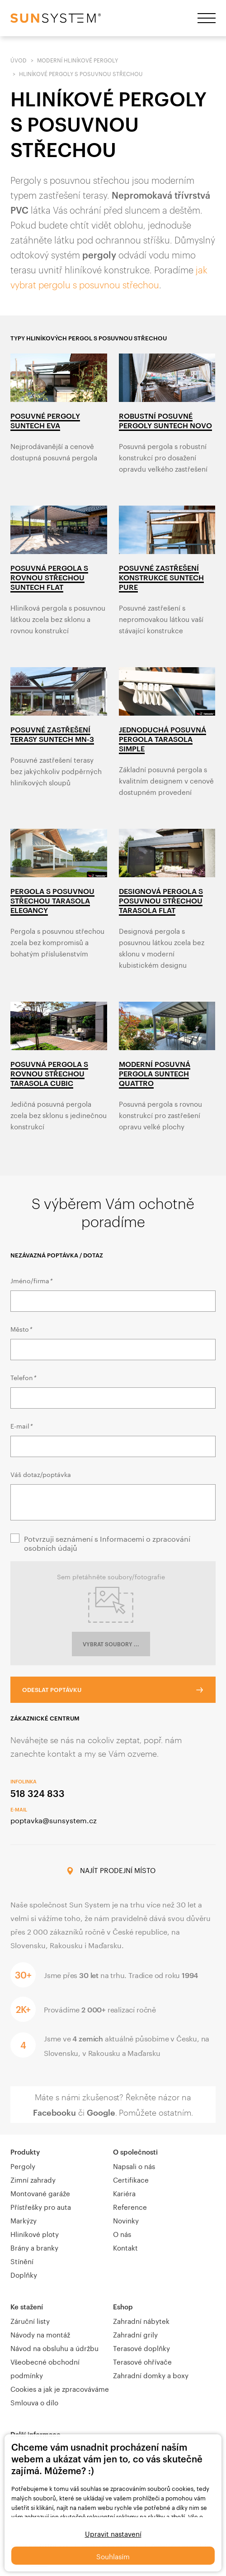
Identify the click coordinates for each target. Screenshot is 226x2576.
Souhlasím (113, 2555)
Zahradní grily (135, 2333)
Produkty (25, 2152)
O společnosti (135, 2152)
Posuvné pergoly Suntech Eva (45, 420)
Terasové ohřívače (142, 2361)
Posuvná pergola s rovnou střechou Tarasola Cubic (49, 1073)
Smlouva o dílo (34, 2401)
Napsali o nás (134, 2165)
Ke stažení (26, 2307)
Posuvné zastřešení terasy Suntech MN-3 (52, 734)
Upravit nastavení (113, 2533)
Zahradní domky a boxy (150, 2374)
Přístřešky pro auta (40, 2206)
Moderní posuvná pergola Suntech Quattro (154, 1073)
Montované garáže (40, 2192)
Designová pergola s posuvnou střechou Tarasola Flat (161, 900)
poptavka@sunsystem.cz (53, 1819)
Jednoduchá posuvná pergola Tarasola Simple (162, 739)
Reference (130, 2206)
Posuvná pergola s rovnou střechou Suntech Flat (49, 577)
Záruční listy (30, 2320)
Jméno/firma (31, 1280)
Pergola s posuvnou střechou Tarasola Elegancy (52, 900)
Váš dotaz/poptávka (40, 1474)
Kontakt (125, 2246)
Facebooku (54, 2112)
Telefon (23, 1377)
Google (101, 2112)
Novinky (126, 2219)
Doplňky (23, 2274)
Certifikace (131, 2179)
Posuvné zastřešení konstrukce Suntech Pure (161, 577)
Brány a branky (34, 2246)
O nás (122, 2233)
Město (21, 1328)
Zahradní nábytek (141, 2320)
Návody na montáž (40, 2333)
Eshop (123, 2307)
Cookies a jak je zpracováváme (59, 2388)
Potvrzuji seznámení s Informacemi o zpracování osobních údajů (107, 1543)
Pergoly (22, 2165)
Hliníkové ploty (34, 2233)
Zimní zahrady (33, 2179)
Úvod (18, 59)
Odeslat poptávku (51, 1689)
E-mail (21, 1425)
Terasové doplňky (141, 2347)
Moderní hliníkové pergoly (77, 59)
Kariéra (124, 2192)
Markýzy (23, 2219)
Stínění (21, 2260)
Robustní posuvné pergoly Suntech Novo (165, 420)
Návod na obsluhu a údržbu (54, 2347)
